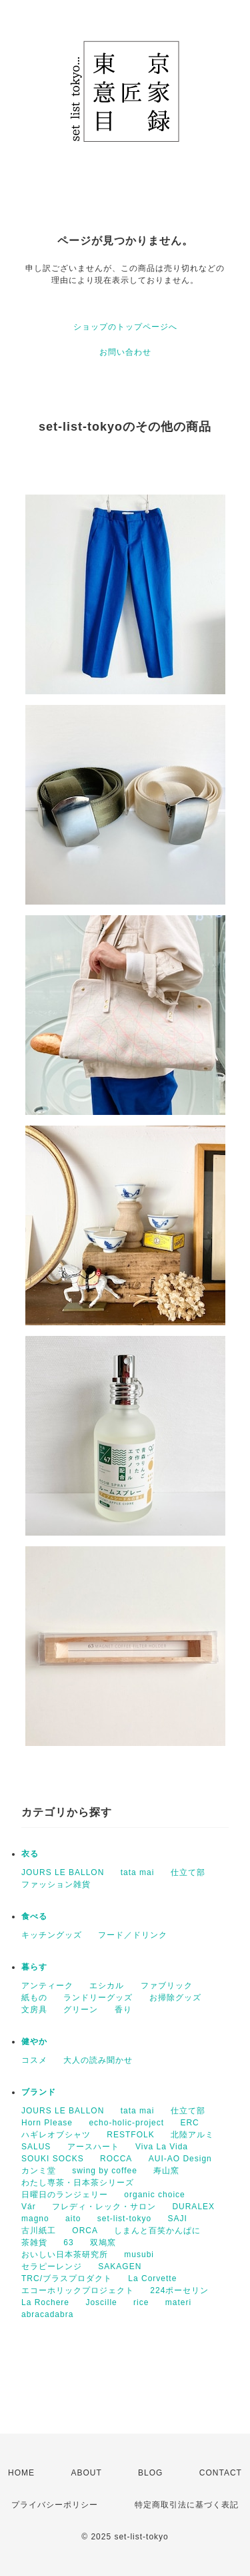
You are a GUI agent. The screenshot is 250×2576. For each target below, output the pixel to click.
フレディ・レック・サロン (104, 2206)
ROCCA (116, 2158)
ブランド (38, 2092)
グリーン (80, 2009)
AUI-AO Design (180, 2158)
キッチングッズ (51, 1935)
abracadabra (47, 2314)
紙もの (34, 1997)
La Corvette (152, 2278)
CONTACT (220, 2472)
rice (141, 2302)
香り (123, 2009)
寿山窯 (166, 2170)
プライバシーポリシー (54, 2504)
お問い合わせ (125, 352)
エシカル (106, 1985)
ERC (189, 2122)
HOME (21, 2472)
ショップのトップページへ (125, 326)
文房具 (34, 2009)
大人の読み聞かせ (98, 2060)
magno (35, 2218)
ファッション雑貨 (56, 1884)
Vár (28, 2206)
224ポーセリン (179, 2290)
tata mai (138, 1872)
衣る (30, 1853)
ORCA (85, 2230)
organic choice (154, 2194)
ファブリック (167, 1985)
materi (178, 2302)
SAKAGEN (119, 2266)
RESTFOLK (130, 2134)
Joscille (101, 2302)
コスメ (34, 2060)
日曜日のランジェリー (64, 2194)
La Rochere (45, 2302)
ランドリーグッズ (98, 1997)
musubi (139, 2254)
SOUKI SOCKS (52, 2158)
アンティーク (47, 1985)
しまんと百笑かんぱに (157, 2230)
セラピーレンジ (51, 2266)
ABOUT (86, 2472)
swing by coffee (104, 2170)
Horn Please (47, 2122)
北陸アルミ (192, 2134)
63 (68, 2242)
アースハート (93, 2146)
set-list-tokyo (124, 2218)
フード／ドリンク (132, 1935)
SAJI (177, 2218)
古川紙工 (38, 2230)
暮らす (34, 1967)
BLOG (150, 2472)
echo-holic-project (126, 2122)
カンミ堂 (38, 2170)
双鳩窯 (103, 2242)
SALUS (36, 2146)
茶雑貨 (34, 2242)
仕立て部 (188, 1872)
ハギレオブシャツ (56, 2134)
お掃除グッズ (175, 1997)
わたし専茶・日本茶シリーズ (77, 2182)
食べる (34, 1916)
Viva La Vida (161, 2146)
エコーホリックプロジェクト (77, 2290)
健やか (34, 2041)
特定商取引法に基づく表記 (187, 2504)
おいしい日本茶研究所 (64, 2254)
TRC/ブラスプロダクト (66, 2278)
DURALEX (193, 2206)
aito (73, 2218)
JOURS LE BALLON (62, 1872)
